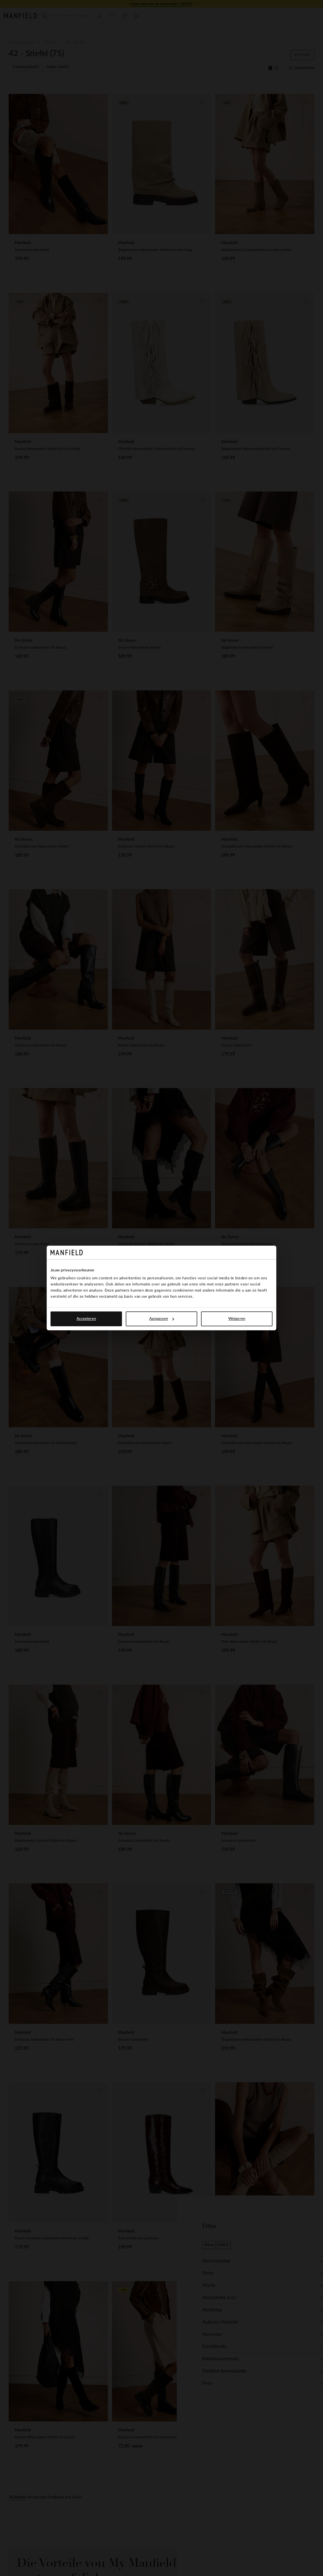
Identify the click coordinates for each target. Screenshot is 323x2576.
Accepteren (86, 1319)
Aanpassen (161, 1319)
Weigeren (236, 1319)
